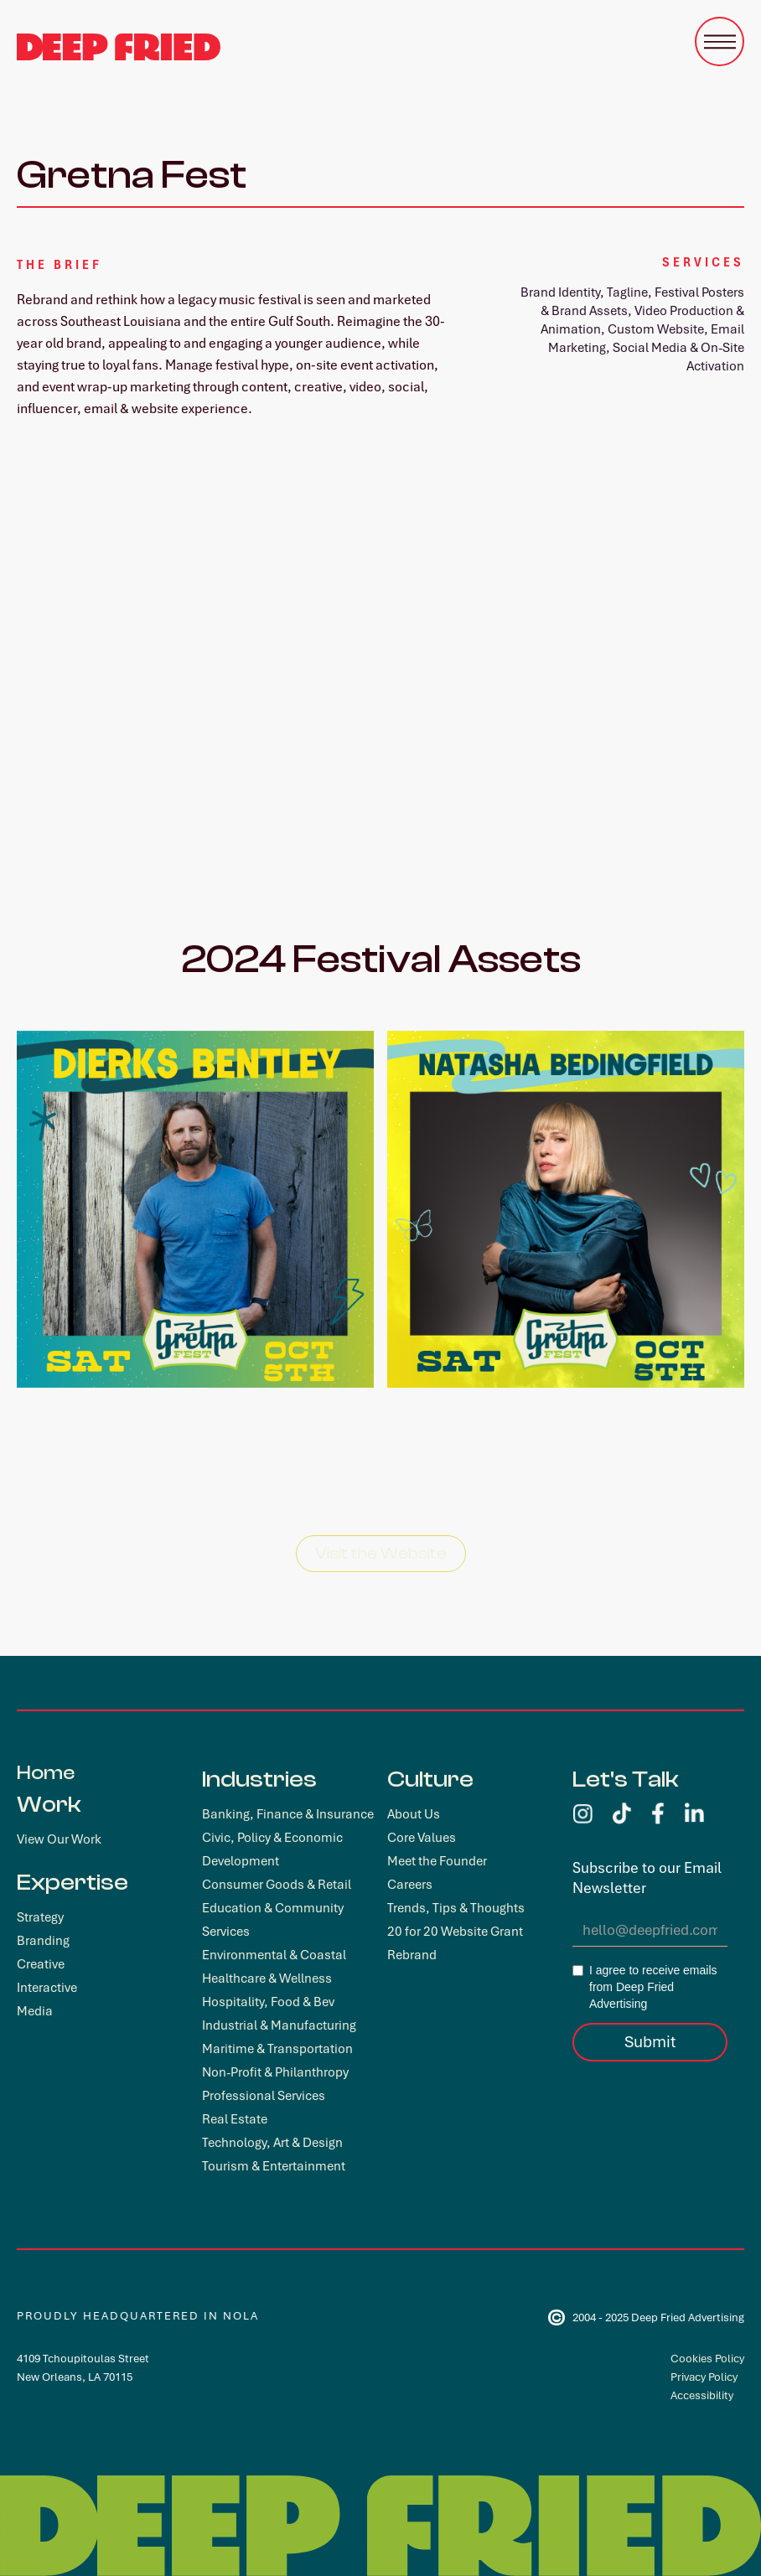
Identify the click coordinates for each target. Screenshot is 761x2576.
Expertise (72, 1882)
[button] (719, 41)
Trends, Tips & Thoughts (456, 1908)
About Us (413, 1814)
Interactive (47, 1987)
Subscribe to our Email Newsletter (647, 1878)
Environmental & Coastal (274, 1955)
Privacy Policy (704, 2377)
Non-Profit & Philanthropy (275, 2072)
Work (49, 1804)
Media (35, 2011)
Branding (43, 1940)
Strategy (40, 1917)
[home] (118, 47)
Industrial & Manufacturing (279, 2025)
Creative (41, 1964)
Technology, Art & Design (272, 2142)
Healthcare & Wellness (267, 1978)
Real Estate (234, 2119)
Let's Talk (625, 1779)
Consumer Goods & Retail (276, 1884)
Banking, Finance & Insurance (288, 1814)
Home (46, 1773)
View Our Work (59, 1839)
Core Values (421, 1837)
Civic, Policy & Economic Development (272, 1849)
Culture (430, 1779)
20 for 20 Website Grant (455, 1931)
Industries (259, 1779)
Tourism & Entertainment (273, 2166)
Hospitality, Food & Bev (268, 2002)
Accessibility (701, 2395)
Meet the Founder (437, 1861)
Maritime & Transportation (277, 2049)
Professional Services (263, 2095)
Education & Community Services (273, 1920)
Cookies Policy (707, 2358)
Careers (409, 1884)
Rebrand (412, 1955)
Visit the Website (381, 1553)
